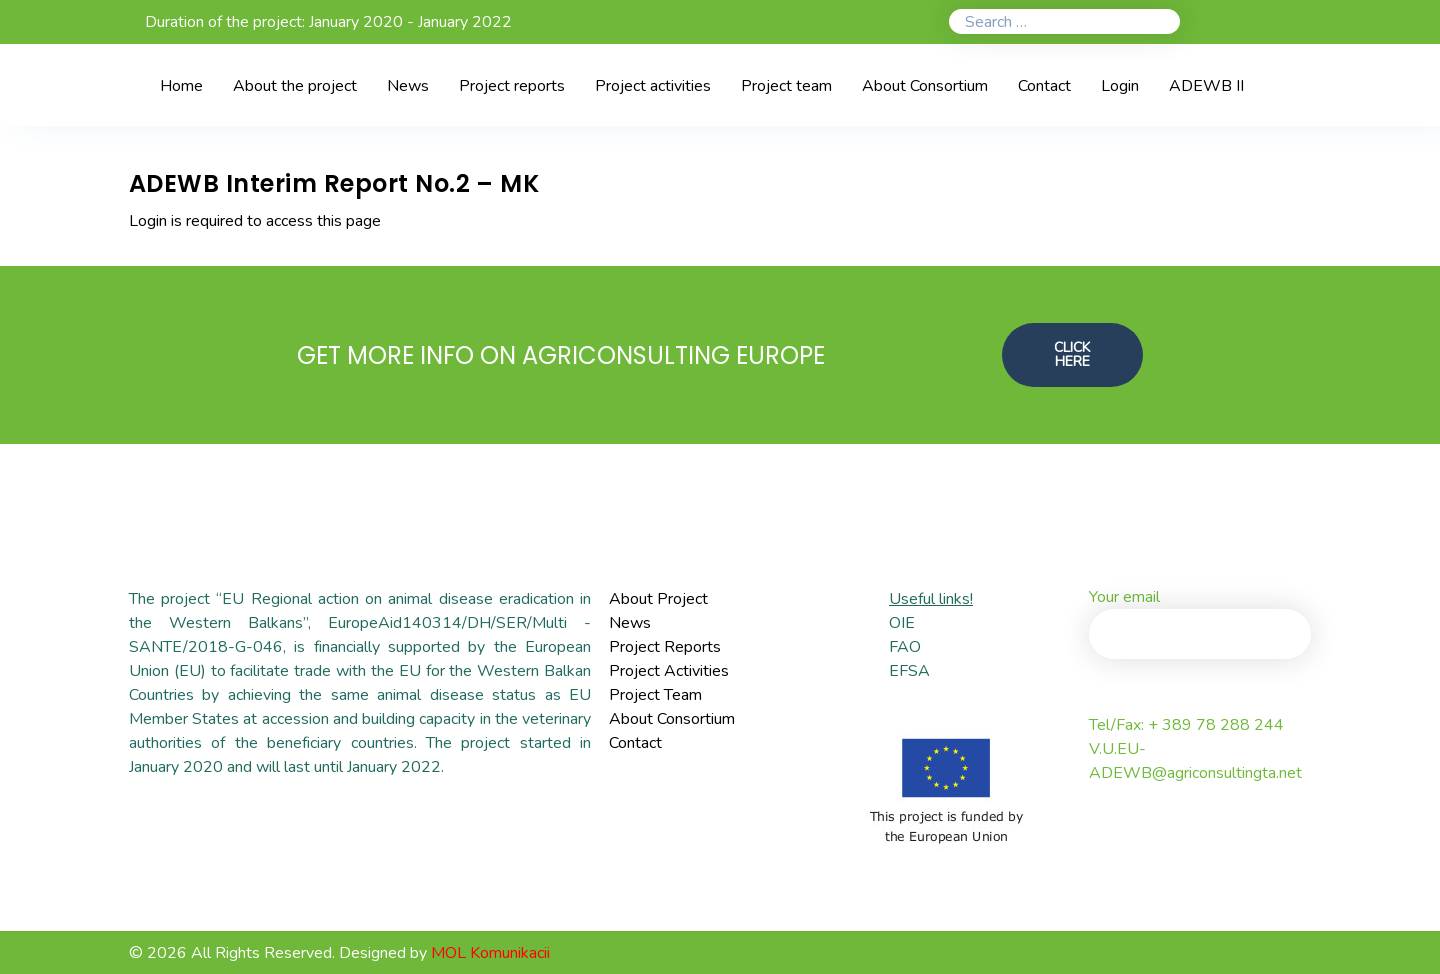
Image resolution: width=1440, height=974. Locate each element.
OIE (902, 623)
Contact (635, 743)
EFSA (909, 671)
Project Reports (665, 647)
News (630, 623)
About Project (658, 599)
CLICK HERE (1072, 354)
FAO (905, 647)
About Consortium (672, 719)
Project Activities (669, 671)
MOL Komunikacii (490, 953)
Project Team (655, 695)
